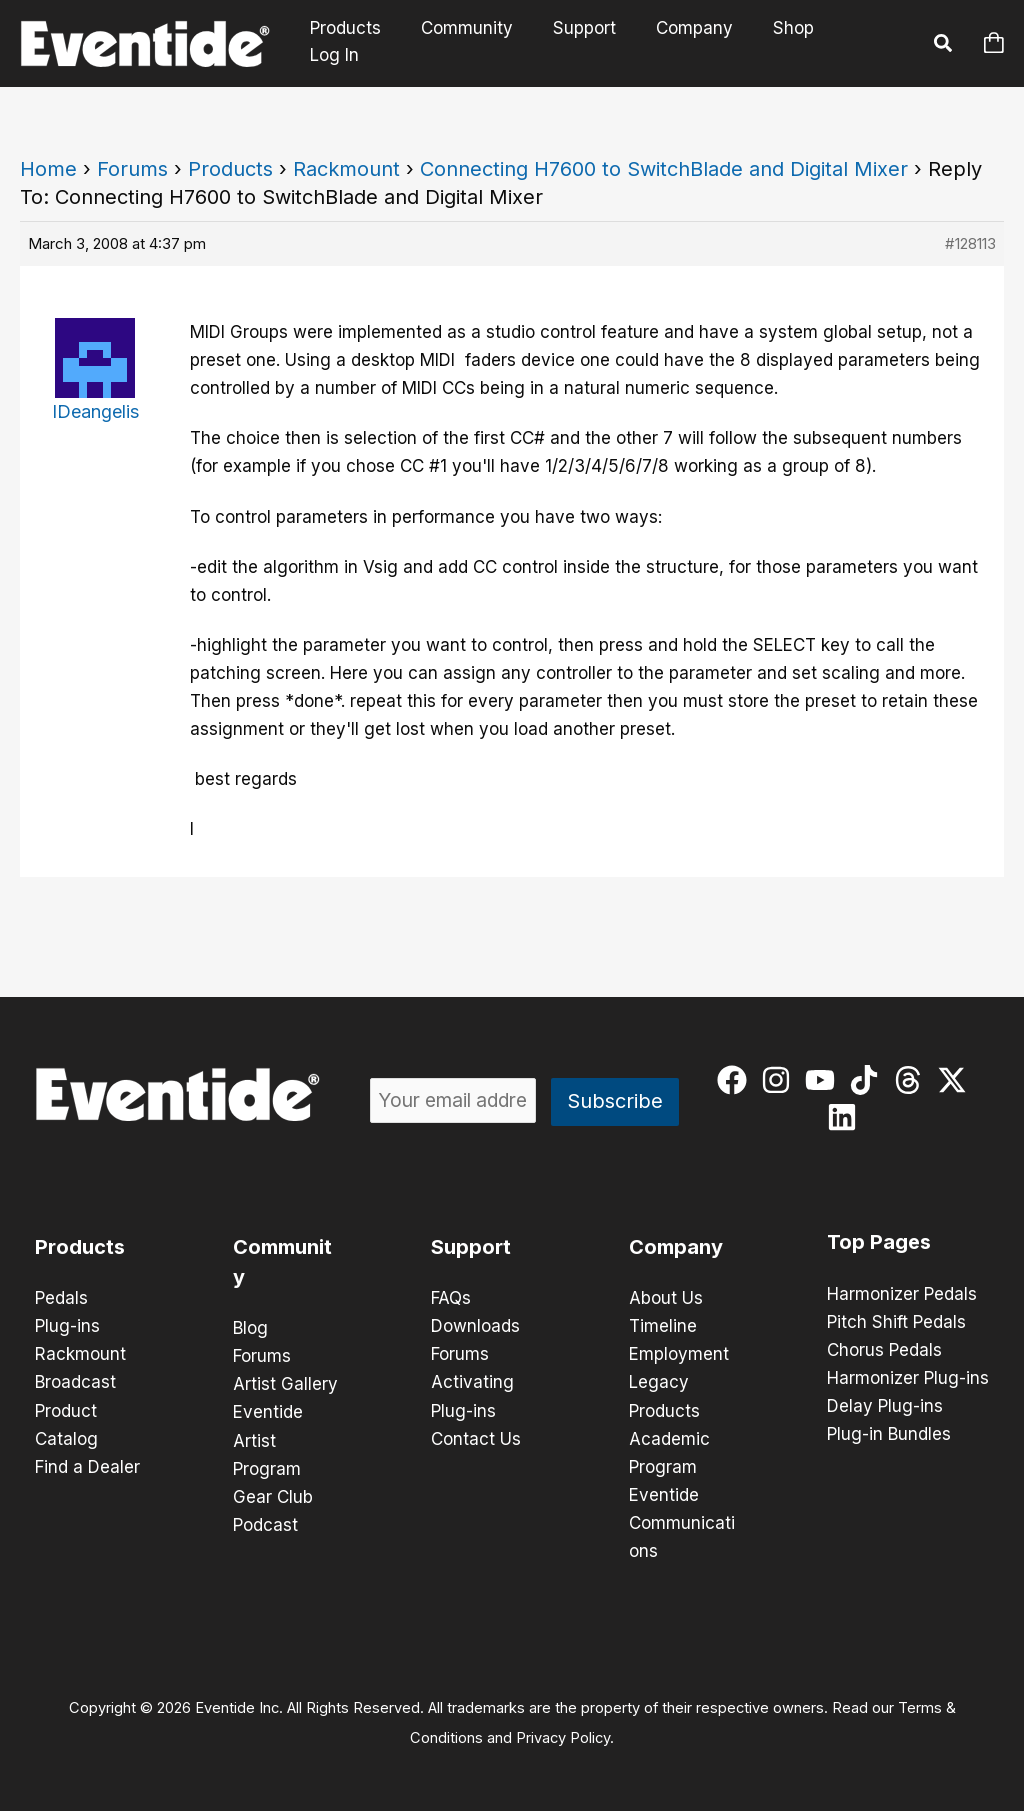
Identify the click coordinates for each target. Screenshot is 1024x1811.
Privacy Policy (563, 1737)
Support (590, 43)
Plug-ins (67, 1326)
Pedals (61, 1298)
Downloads (475, 1326)
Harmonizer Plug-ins (908, 1378)
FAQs (451, 1298)
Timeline (663, 1326)
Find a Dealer (87, 1466)
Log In (869, 43)
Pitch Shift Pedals (896, 1322)
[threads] (912, 1080)
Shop (787, 43)
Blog (250, 1328)
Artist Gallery (285, 1384)
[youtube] (824, 1080)
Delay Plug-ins (885, 1406)
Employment (679, 1354)
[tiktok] (868, 1080)
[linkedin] (846, 1117)
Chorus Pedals (884, 1350)
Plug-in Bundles (889, 1434)
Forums (132, 169)
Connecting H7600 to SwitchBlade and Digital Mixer (664, 169)
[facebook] (736, 1080)
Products (363, 43)
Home (48, 169)
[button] (944, 46)
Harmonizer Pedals (902, 1294)
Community (479, 43)
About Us (666, 1298)
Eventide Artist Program (268, 1440)
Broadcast (75, 1382)
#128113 (970, 243)
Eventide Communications (682, 1522)
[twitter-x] (956, 1080)
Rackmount (346, 169)
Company (694, 43)
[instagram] (780, 1080)
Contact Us (476, 1438)
